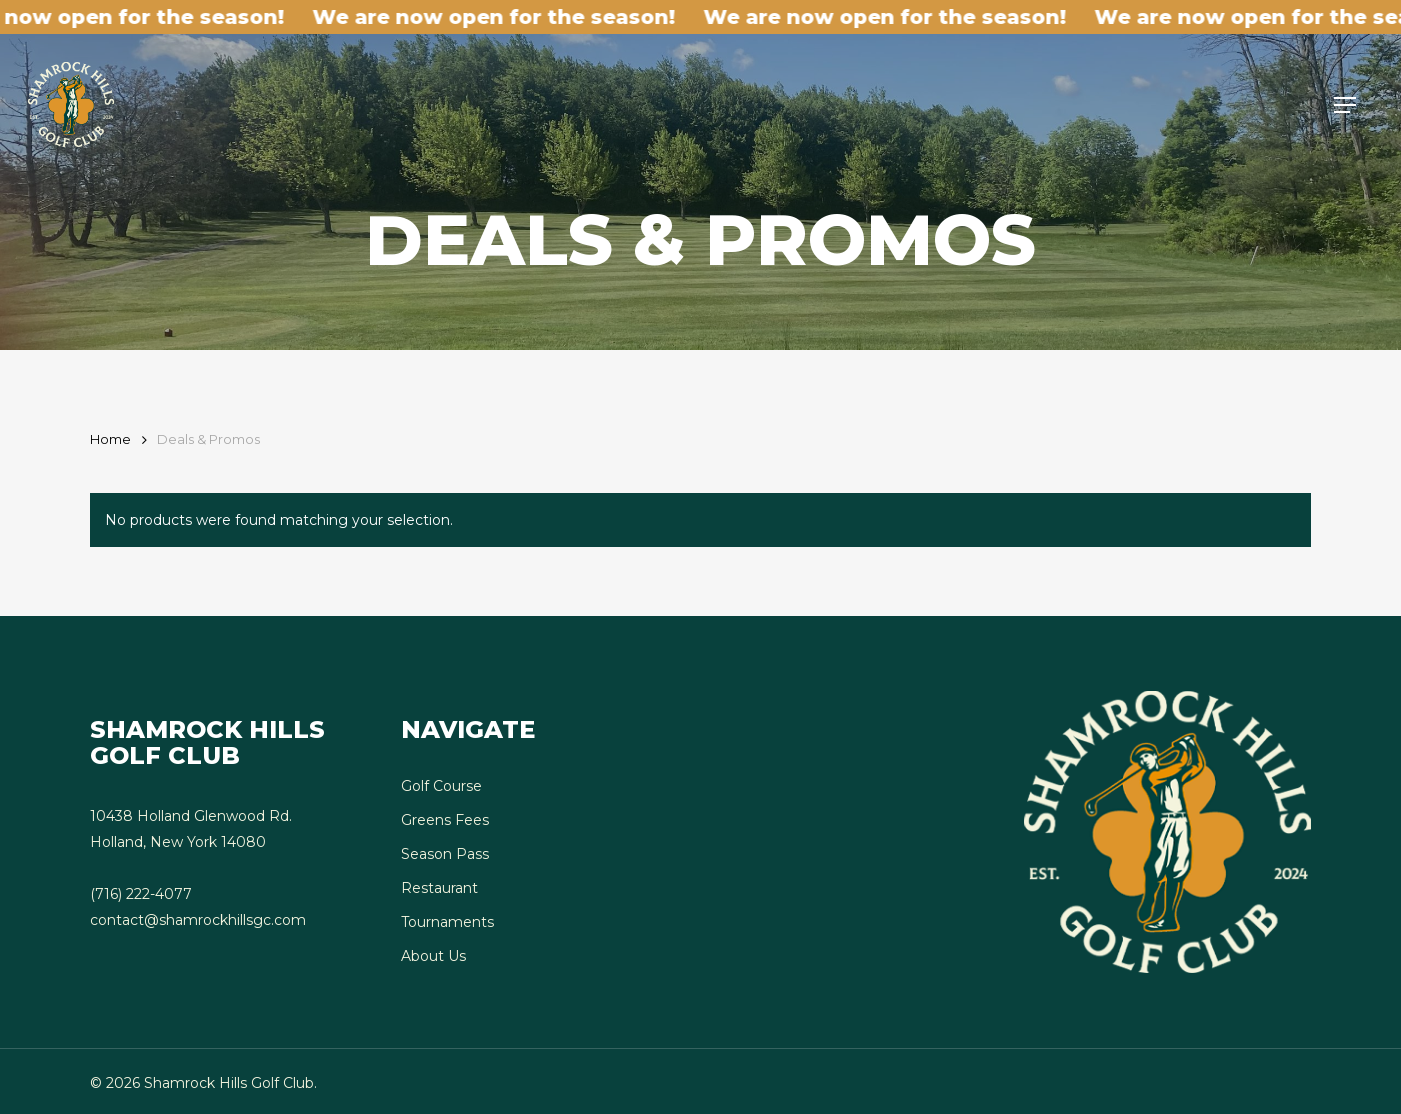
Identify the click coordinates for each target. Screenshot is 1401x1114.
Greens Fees (445, 820)
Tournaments (447, 922)
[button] (1345, 105)
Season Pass (445, 854)
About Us (433, 956)
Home (110, 439)
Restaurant (439, 888)
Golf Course (441, 786)
